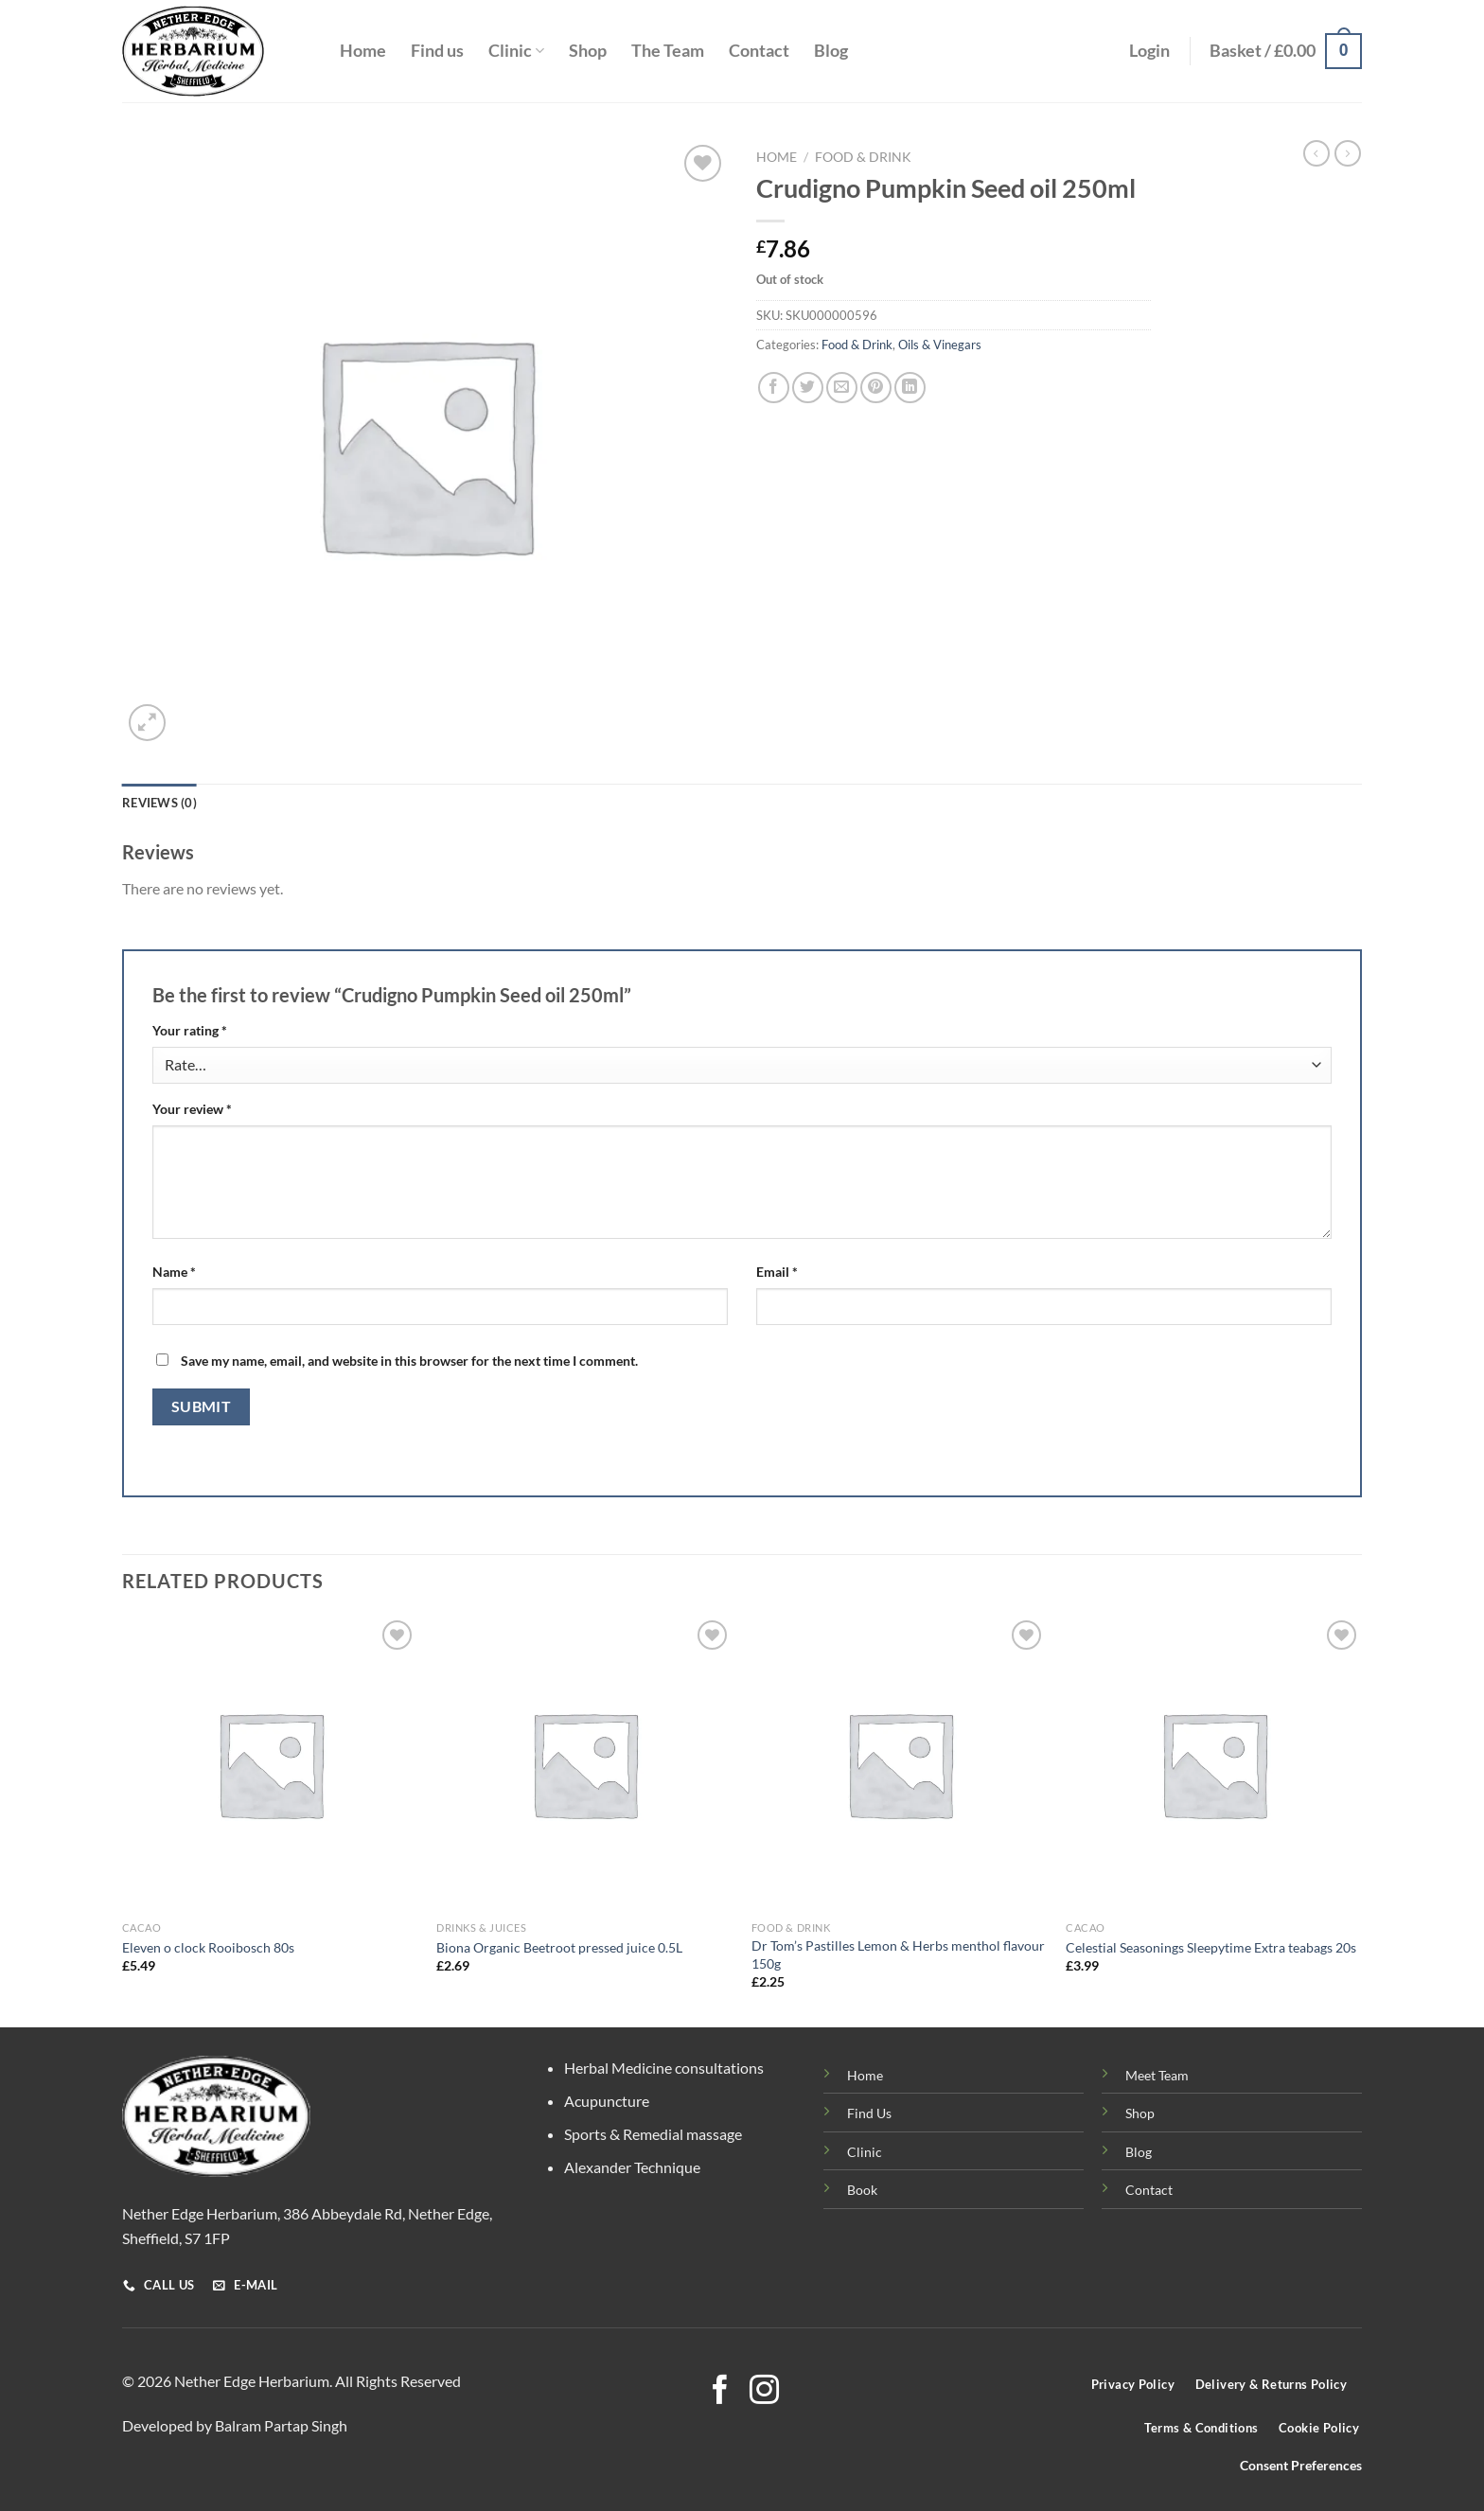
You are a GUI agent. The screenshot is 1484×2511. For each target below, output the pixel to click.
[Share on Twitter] (807, 387)
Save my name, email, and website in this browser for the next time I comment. (409, 1361)
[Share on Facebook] (773, 387)
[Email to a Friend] (841, 387)
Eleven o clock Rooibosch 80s (208, 1947)
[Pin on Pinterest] (876, 387)
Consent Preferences (1301, 2465)
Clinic (516, 51)
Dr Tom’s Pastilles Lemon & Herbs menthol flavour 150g (898, 1954)
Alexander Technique (632, 2167)
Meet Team (1157, 2075)
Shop (588, 51)
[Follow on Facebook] (719, 2392)
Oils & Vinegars (939, 344)
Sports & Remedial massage (653, 2134)
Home (363, 51)
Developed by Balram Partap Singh (234, 2425)
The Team (667, 51)
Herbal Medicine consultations (664, 2068)
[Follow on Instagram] (764, 2392)
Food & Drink (863, 157)
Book (862, 2190)
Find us (437, 51)
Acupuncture (606, 2101)
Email (777, 1272)
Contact (759, 51)
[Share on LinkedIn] (910, 387)
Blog (831, 51)
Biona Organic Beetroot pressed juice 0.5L (559, 1947)
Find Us (869, 2113)
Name (174, 1272)
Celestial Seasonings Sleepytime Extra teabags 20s (1211, 1947)
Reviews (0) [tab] (159, 802)
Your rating (189, 1030)
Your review (192, 1109)
